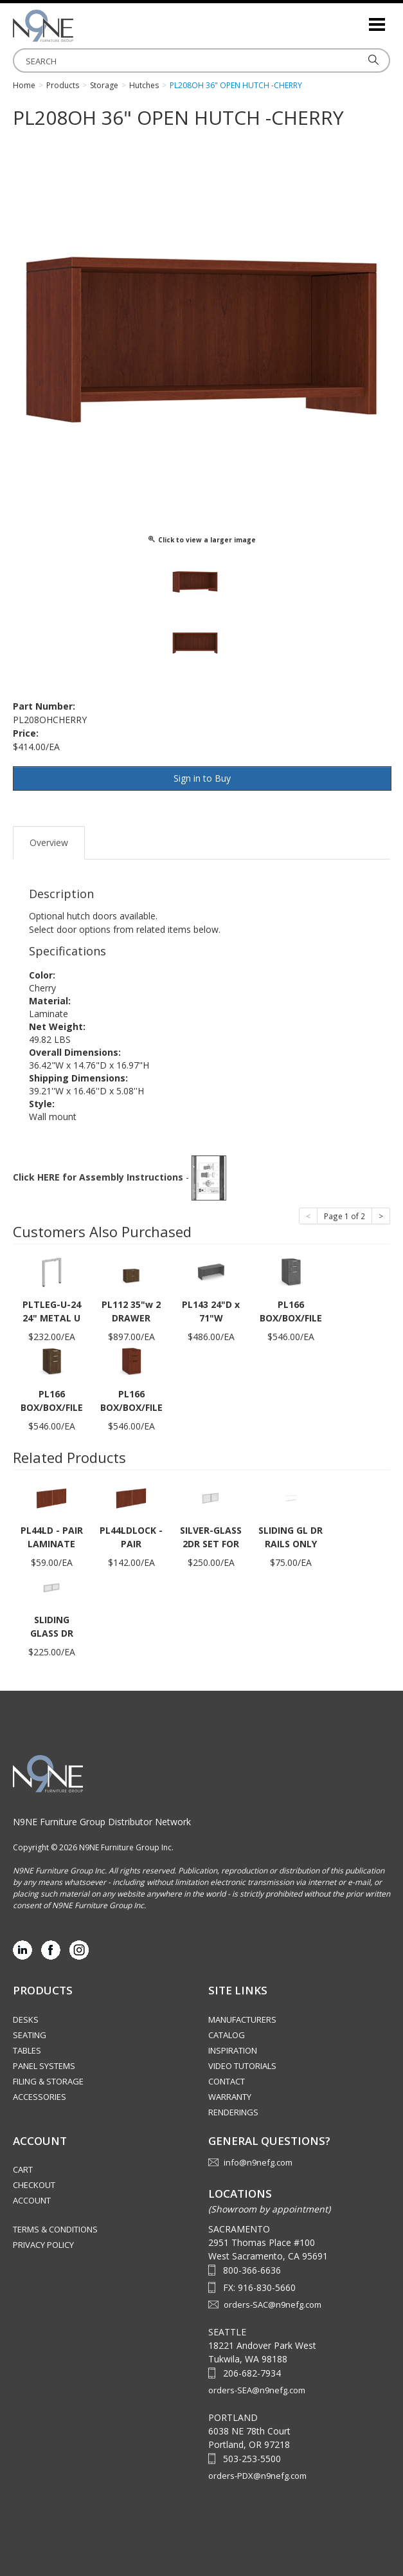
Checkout (34, 2185)
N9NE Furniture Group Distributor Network (102, 1822)
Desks (26, 2019)
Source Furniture (77, 26)
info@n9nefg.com (258, 2162)
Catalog (226, 2035)
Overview (49, 842)
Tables (27, 2050)
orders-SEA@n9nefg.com (256, 2390)
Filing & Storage (48, 2081)
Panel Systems (44, 2066)
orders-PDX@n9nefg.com (257, 2475)
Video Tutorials (242, 2066)
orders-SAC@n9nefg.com (272, 2304)
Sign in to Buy (202, 778)
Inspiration (232, 2050)
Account (32, 2200)
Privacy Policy (43, 2244)
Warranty (229, 2096)
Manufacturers (242, 2019)
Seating (29, 2035)
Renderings (233, 2112)
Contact (226, 2081)
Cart (23, 2169)
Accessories (39, 2096)
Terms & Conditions (55, 2229)
